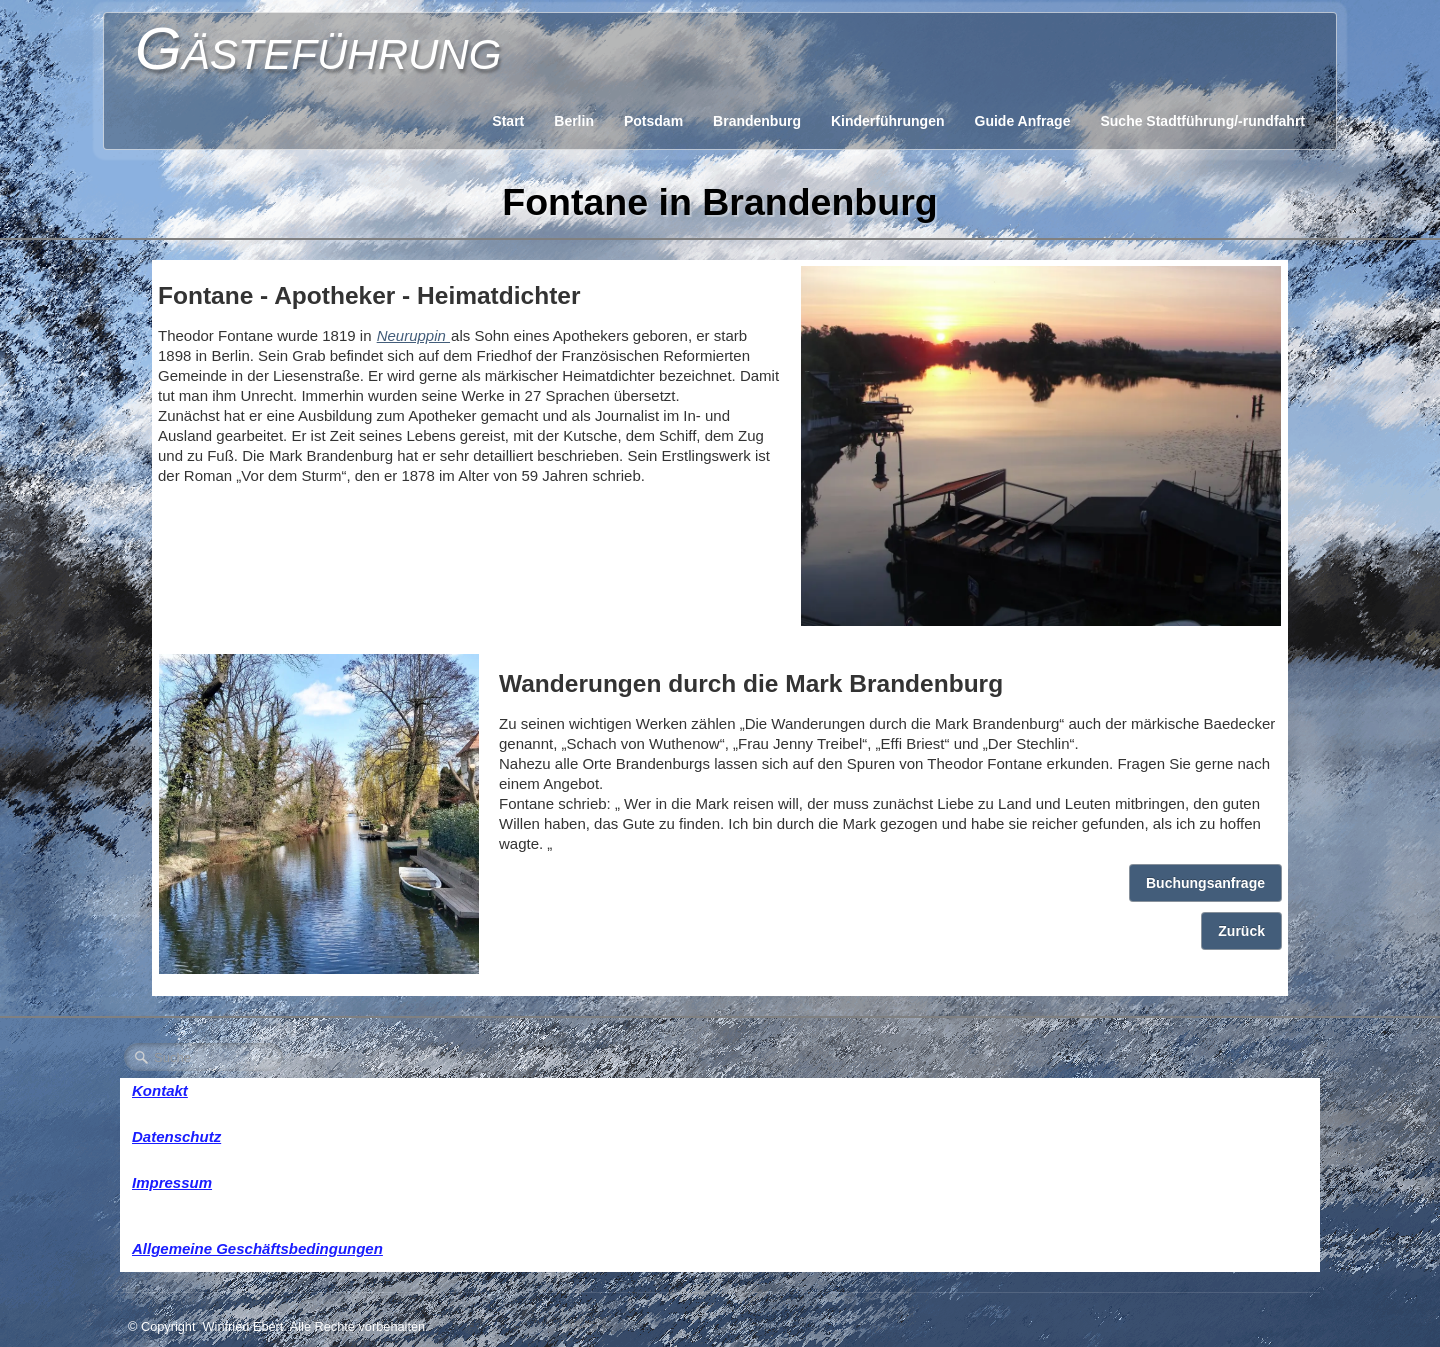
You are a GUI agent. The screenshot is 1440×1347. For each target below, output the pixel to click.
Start (508, 121)
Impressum (172, 1182)
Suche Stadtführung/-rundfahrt (1202, 121)
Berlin (574, 121)
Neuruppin (413, 335)
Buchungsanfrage (1205, 883)
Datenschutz (176, 1136)
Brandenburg (757, 121)
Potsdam (653, 121)
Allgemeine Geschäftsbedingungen (257, 1248)
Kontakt (160, 1090)
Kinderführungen (888, 121)
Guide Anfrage (1023, 121)
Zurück (1241, 931)
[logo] (318, 45)
